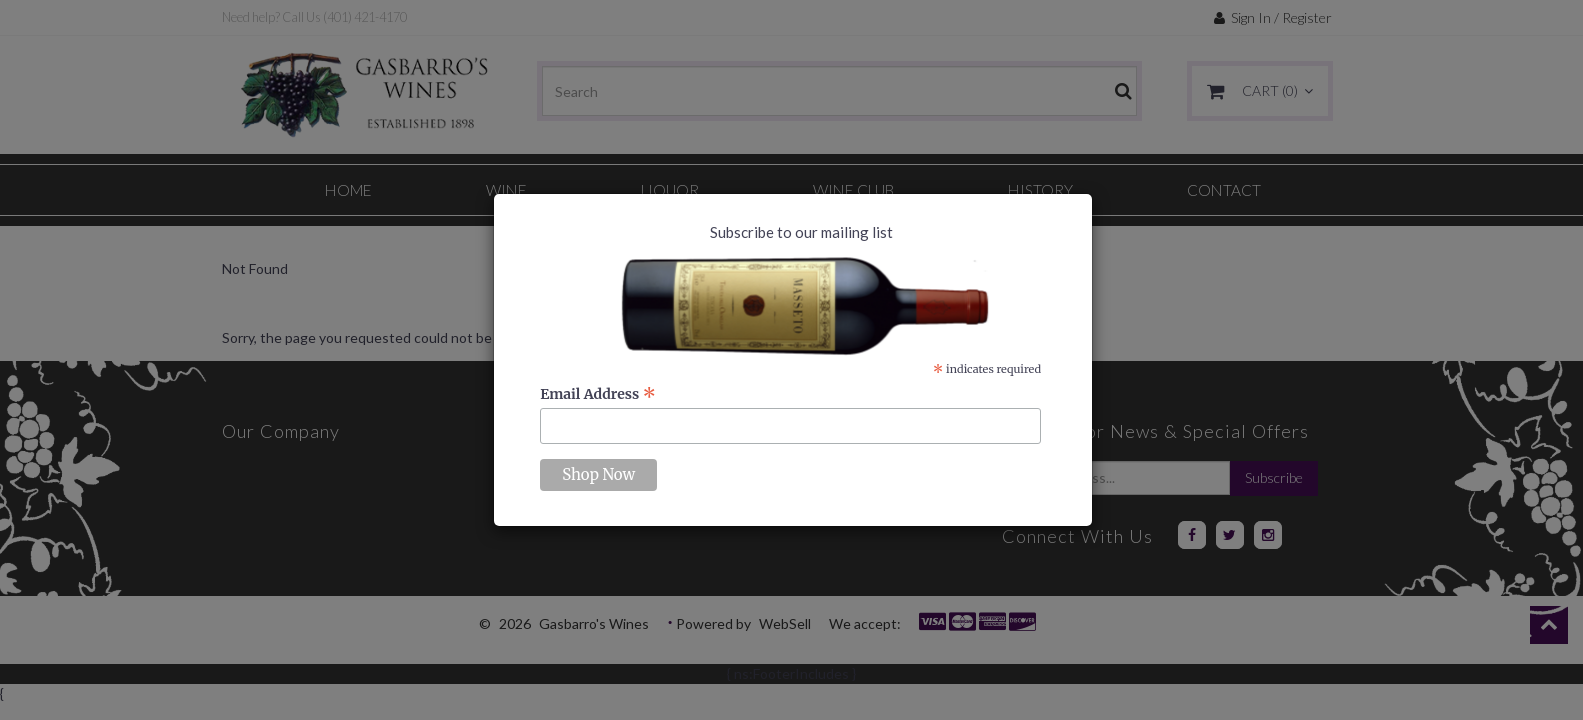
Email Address (598, 394)
